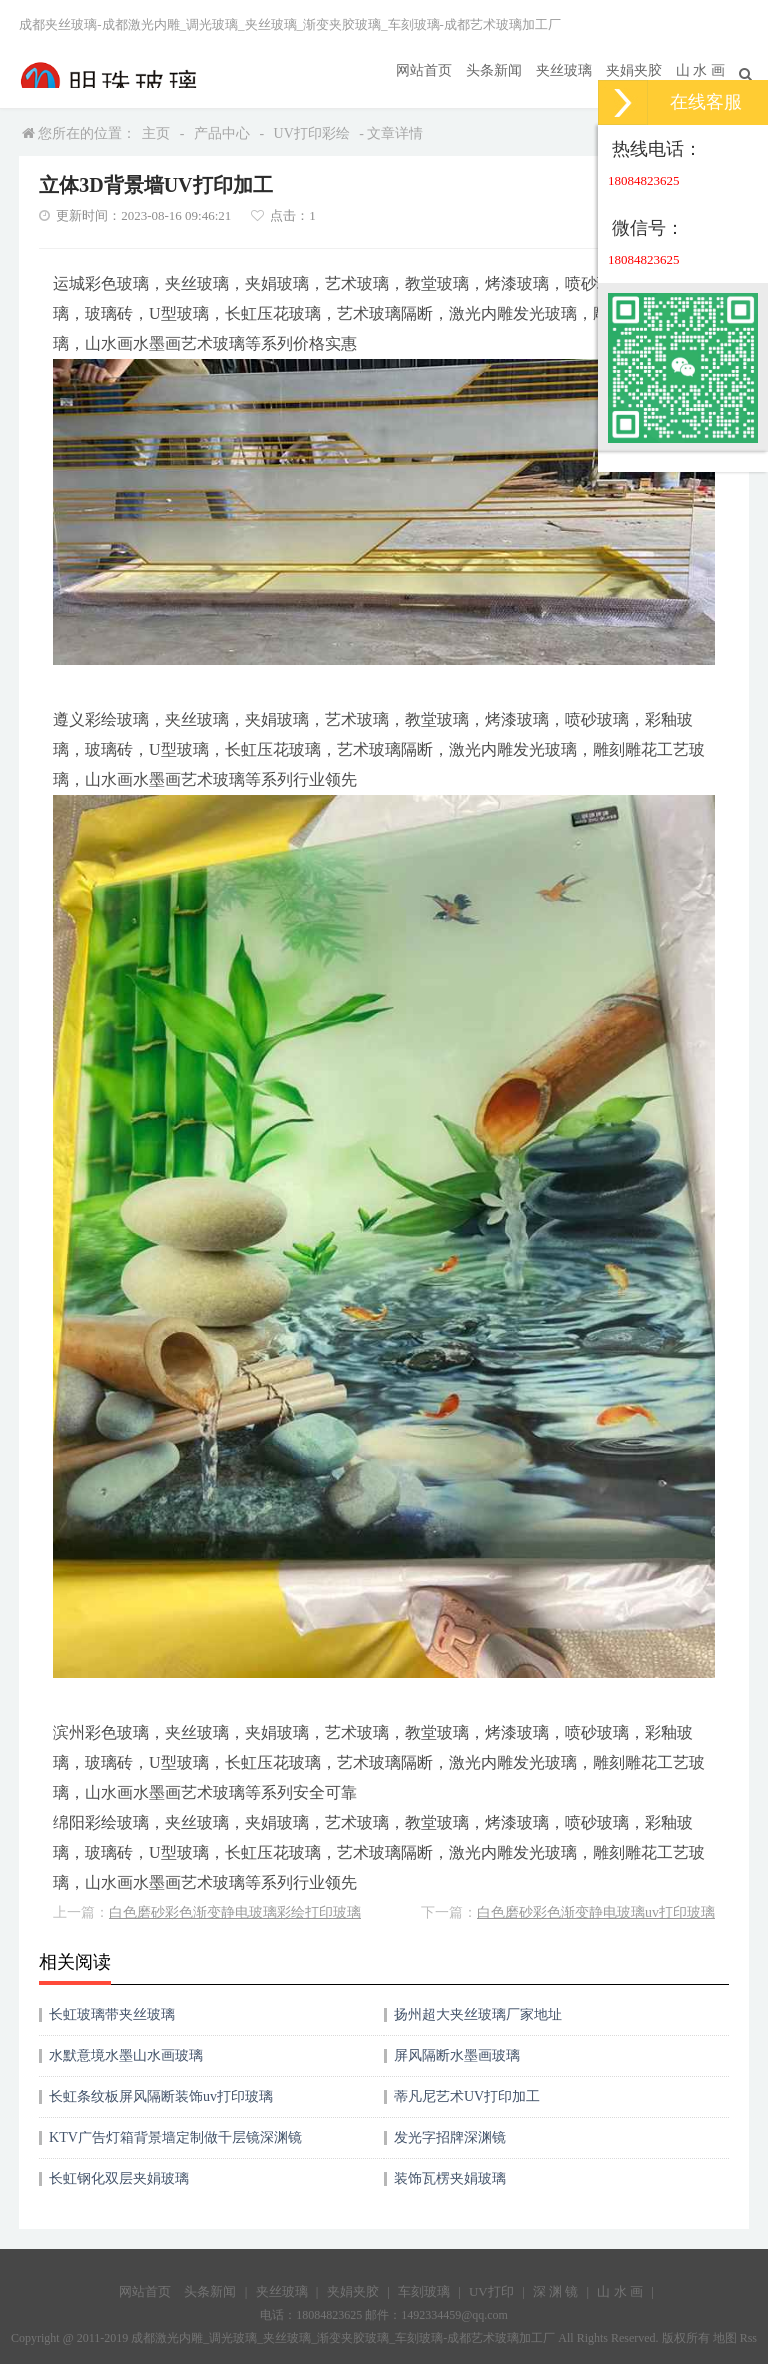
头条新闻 (494, 70)
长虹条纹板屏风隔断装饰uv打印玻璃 (161, 2096)
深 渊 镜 (556, 2291)
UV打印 (491, 2291)
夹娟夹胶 (634, 70)
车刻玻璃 (424, 2291)
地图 (725, 2338)
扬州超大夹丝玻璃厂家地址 (478, 2014)
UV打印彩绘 (312, 133)
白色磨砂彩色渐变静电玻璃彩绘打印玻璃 (235, 1912)
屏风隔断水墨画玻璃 (457, 2055)
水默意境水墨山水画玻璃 (126, 2055)
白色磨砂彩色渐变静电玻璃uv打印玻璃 (596, 1912)
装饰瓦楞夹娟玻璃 (450, 2178)
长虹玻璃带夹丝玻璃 (112, 2014)
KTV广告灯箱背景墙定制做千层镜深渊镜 (175, 2137)
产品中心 (222, 133)
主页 (156, 133)
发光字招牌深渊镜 (450, 2137)
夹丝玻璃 (564, 70)
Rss (748, 2338)
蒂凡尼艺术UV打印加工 (467, 2096)
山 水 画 (700, 70)
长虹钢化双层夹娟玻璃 (119, 2178)
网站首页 (424, 70)
